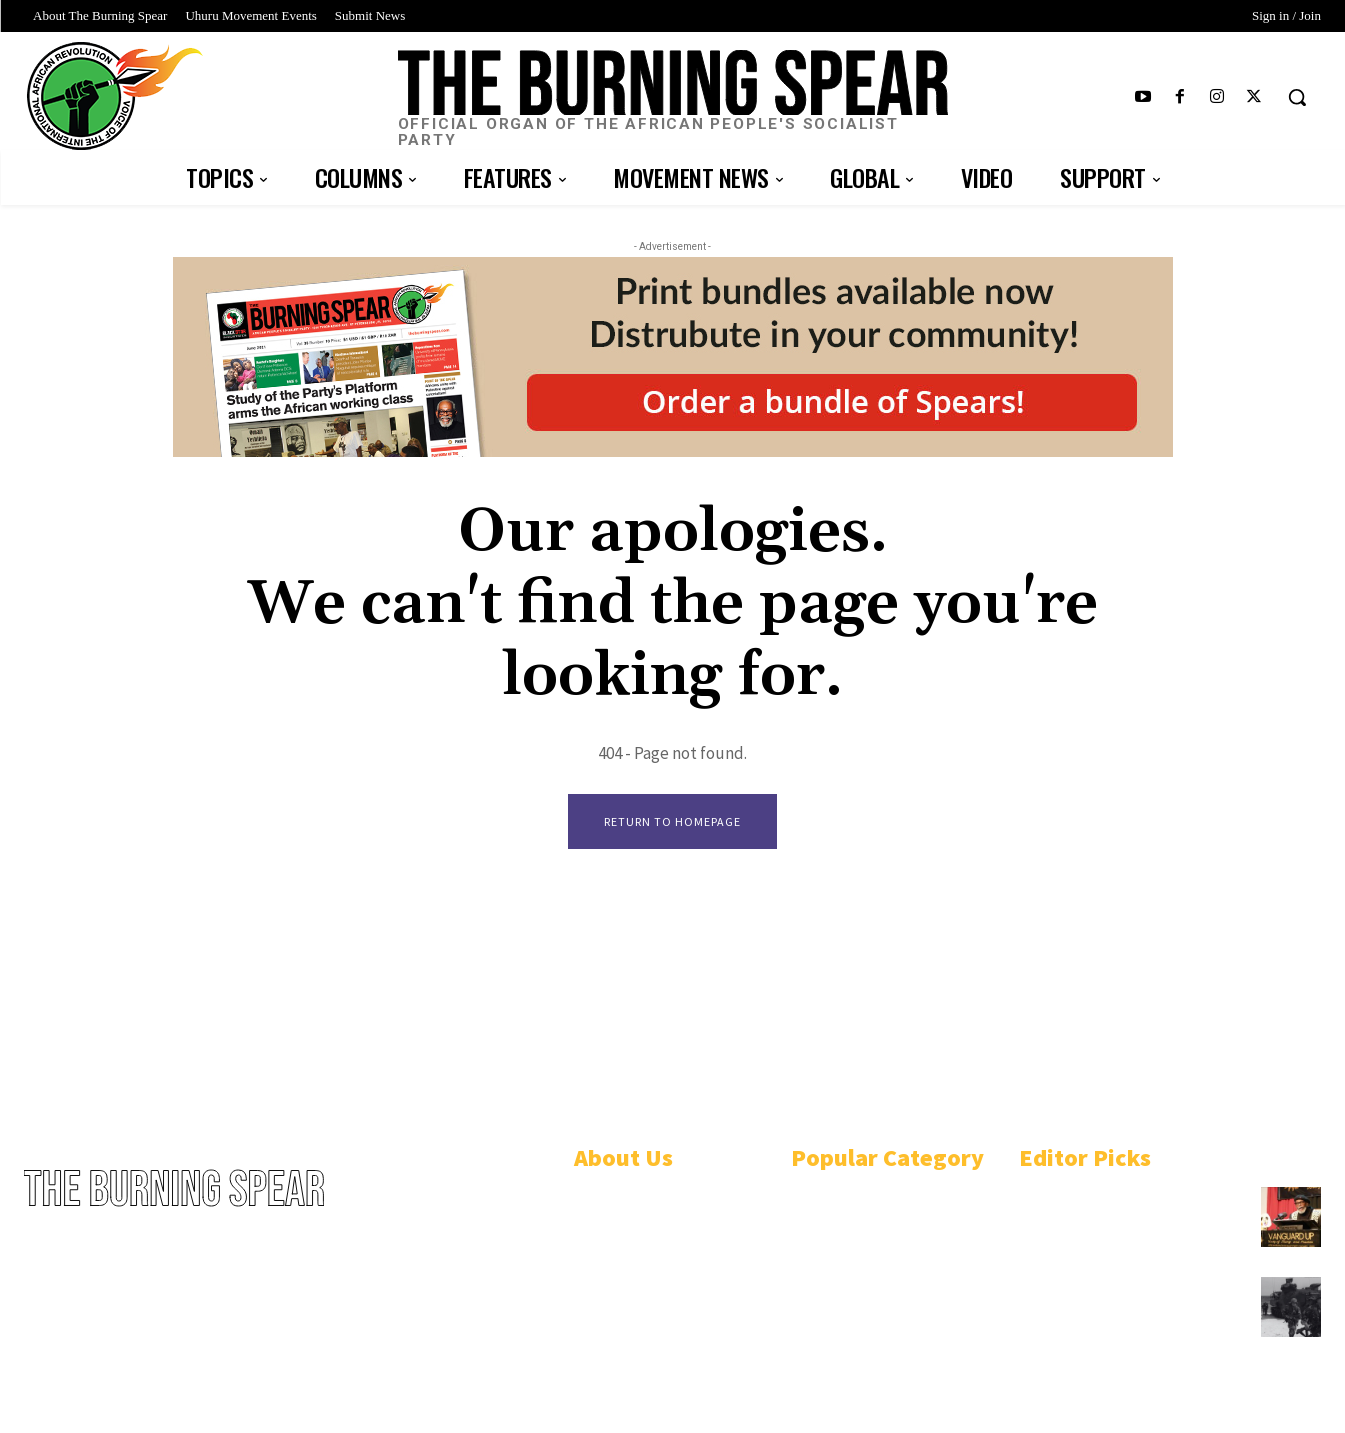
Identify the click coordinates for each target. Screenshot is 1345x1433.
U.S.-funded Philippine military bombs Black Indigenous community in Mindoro (1127, 1305)
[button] (1297, 97)
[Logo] (672, 99)
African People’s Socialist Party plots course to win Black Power (1129, 1207)
